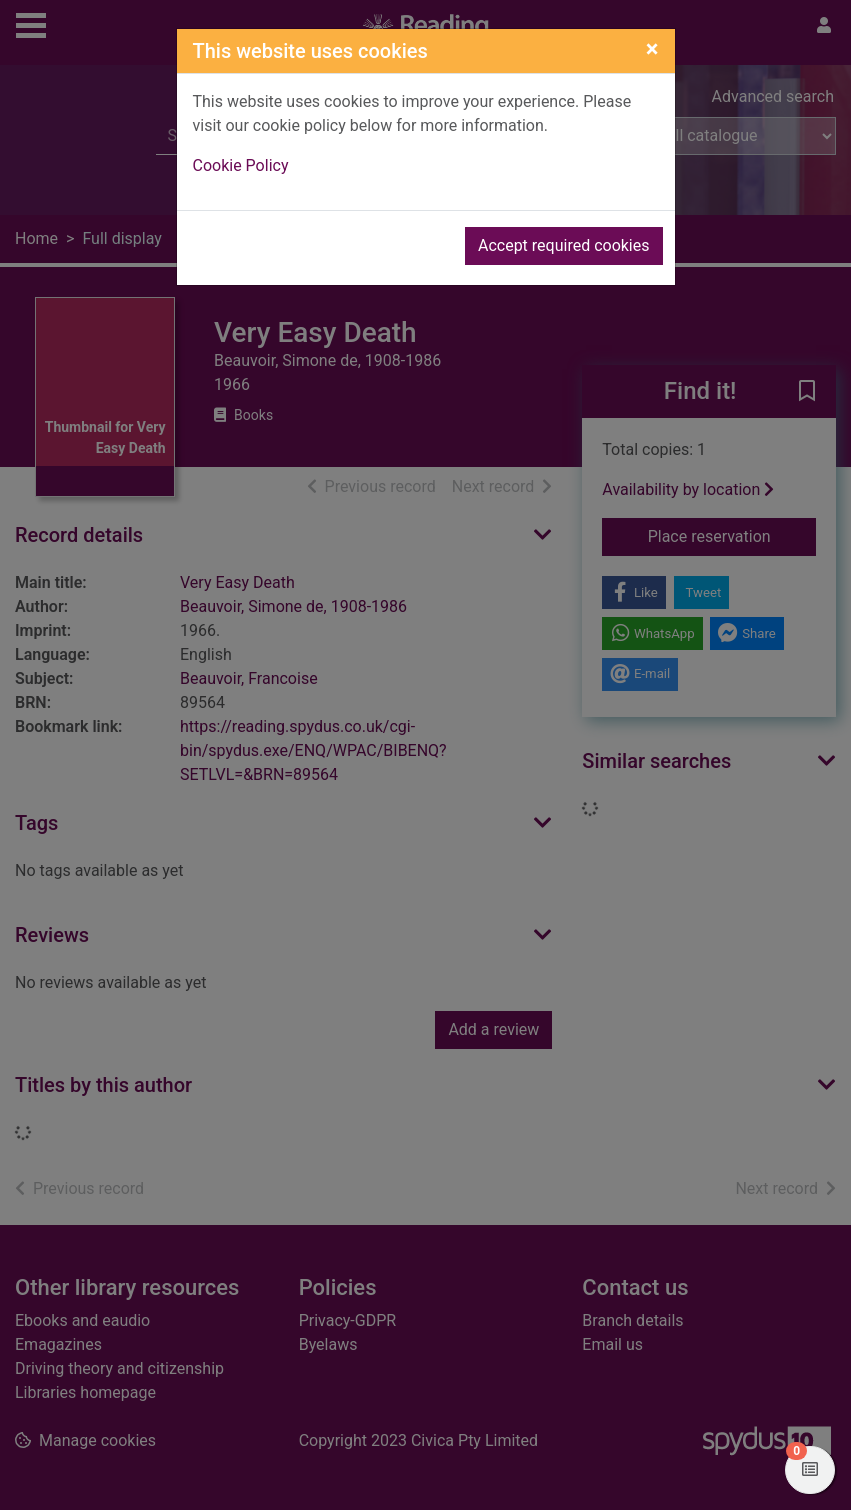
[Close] (652, 49)
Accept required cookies (564, 245)
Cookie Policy (241, 165)
